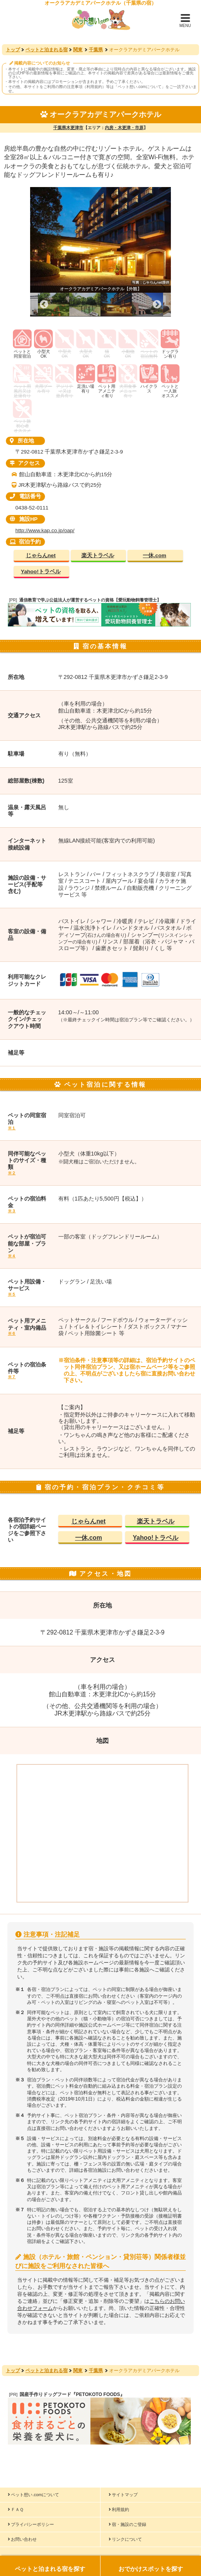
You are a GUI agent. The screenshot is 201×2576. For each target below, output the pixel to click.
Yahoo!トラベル (40, 571)
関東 (78, 49)
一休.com (154, 555)
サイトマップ (123, 2494)
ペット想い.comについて (140, 87)
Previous (44, 305)
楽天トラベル (97, 555)
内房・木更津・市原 (124, 127)
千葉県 (96, 49)
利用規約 (119, 2509)
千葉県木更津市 (68, 127)
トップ (13, 49)
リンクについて (125, 2539)
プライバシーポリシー (31, 2524)
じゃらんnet (41, 555)
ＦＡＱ (15, 2509)
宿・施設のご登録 (127, 2524)
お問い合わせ (22, 2539)
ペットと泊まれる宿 (46, 49)
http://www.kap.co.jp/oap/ (44, 530)
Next (157, 305)
